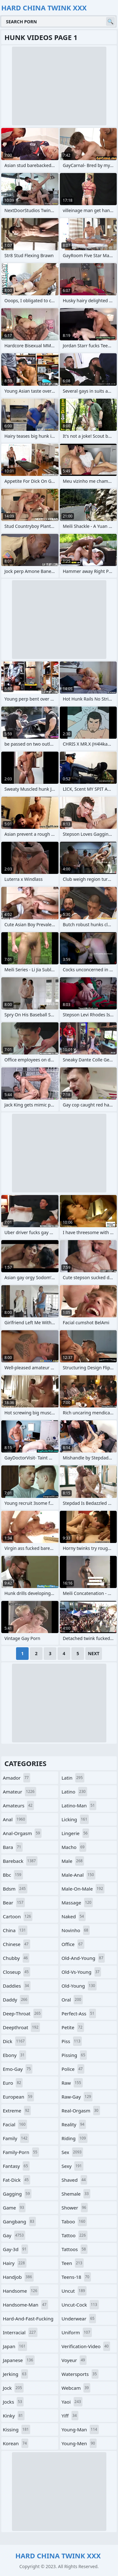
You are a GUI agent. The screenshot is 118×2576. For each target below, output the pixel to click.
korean (15, 2443)
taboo (74, 2221)
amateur (19, 1791)
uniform (77, 2332)
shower (75, 2207)
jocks (13, 2401)
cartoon (17, 1916)
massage (77, 1902)
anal (15, 1819)
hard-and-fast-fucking (28, 2320)
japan (15, 2346)
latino (74, 1791)
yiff (70, 2415)
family (16, 2138)
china (15, 1930)
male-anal (79, 1875)
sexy (72, 2166)
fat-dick (16, 2180)
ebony (14, 2055)
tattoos (74, 2249)
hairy (14, 2263)
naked (74, 1916)
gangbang (19, 2221)
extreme (17, 2110)
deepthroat (21, 2027)
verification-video (86, 2346)
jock (13, 2388)
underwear (79, 2318)
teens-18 (76, 2277)
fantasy (16, 2166)
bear (14, 1902)
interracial (20, 2332)
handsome (21, 2291)
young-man (80, 2429)
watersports (80, 2374)
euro (13, 2083)
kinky (14, 2415)
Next (93, 1653)
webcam (76, 2388)
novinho (76, 1930)
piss (72, 2041)
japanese (19, 2360)
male (73, 1861)
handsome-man (25, 2304)
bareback (20, 1861)
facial (15, 2124)
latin (73, 1777)
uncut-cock (80, 2304)
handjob (18, 2277)
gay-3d (15, 2249)
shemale (76, 2193)
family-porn (21, 2152)
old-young (79, 1985)
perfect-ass (79, 2013)
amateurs (18, 1805)
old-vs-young (81, 1972)
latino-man (79, 1805)
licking (75, 1819)
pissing (74, 2055)
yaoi (72, 2401)
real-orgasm (81, 2110)
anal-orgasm (22, 1833)
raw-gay (77, 2096)
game (14, 2207)
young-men (79, 2443)
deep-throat (22, 2013)
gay (14, 2235)
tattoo (74, 2235)
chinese (16, 1944)
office (73, 1944)
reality (74, 2124)
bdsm (15, 1888)
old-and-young (83, 1958)
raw (72, 2083)
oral (72, 1999)
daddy (16, 1999)
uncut (74, 2291)
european (18, 2096)
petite (73, 2027)
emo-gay (17, 2069)
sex (72, 2152)
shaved (74, 2180)
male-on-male (83, 1888)
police (73, 2069)
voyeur (74, 2360)
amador (16, 1777)
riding (74, 2138)
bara (13, 1847)
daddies (17, 1985)
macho (74, 1847)
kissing (16, 2429)
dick (14, 2041)
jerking (15, 2374)
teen (73, 2263)
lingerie (75, 1833)
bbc (13, 1875)
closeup (16, 1972)
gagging (17, 2193)
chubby (16, 1958)
